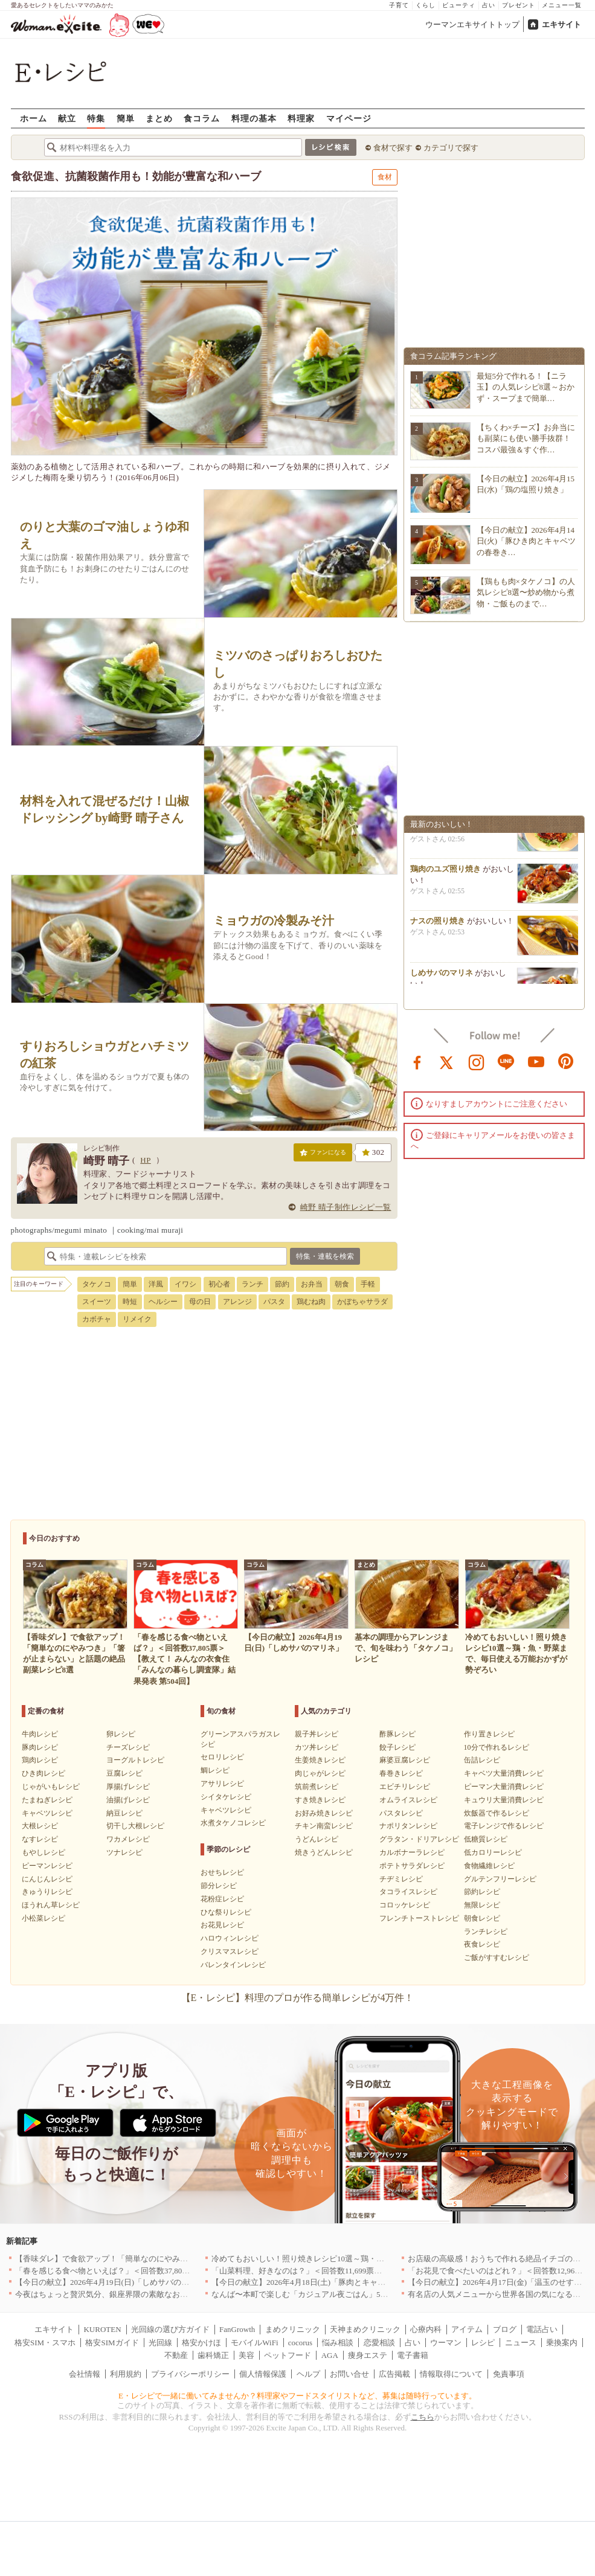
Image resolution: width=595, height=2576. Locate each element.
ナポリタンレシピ (408, 1826)
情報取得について (451, 2373)
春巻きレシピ (401, 1773)
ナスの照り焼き (437, 930)
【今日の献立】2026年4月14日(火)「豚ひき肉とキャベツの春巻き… (526, 540)
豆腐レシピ (124, 1773)
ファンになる (323, 1154)
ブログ (504, 2329)
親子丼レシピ (316, 1734)
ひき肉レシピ (43, 1773)
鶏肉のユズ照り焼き (445, 878)
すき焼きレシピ (320, 1800)
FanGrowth (237, 2329)
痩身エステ (367, 2355)
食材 (385, 177)
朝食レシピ (482, 1918)
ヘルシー (163, 1301)
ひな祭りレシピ (226, 1912)
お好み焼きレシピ (324, 1813)
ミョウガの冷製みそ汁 (273, 921)
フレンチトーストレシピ (419, 1918)
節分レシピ (219, 1885)
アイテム (467, 2329)
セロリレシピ (222, 1757)
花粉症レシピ (222, 1899)
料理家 (301, 118)
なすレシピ (40, 1839)
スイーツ (96, 1301)
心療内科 (426, 2329)
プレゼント (518, 5)
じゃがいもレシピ (51, 1786)
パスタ (274, 1301)
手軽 (368, 1284)
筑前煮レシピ (316, 1786)
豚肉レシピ (40, 1747)
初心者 (219, 1284)
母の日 (200, 1301)
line (506, 1061)
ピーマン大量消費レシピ (504, 1786)
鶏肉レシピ (40, 1760)
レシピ (483, 2342)
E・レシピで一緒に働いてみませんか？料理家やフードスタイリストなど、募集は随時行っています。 (297, 2395)
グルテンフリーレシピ (500, 1879)
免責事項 (508, 2373)
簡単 (126, 118)
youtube (536, 1061)
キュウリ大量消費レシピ (504, 1800)
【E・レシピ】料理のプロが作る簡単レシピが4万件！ (297, 1998)
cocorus (300, 2342)
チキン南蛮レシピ (324, 1826)
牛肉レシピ (40, 1734)
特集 (96, 118)
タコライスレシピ (408, 1891)
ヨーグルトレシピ (135, 1760)
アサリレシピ (222, 1783)
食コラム (202, 118)
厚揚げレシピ (128, 1786)
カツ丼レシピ (316, 1747)
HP (145, 1159)
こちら (422, 2416)
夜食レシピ (482, 1944)
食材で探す (393, 147)
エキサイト (561, 24)
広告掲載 (394, 2373)
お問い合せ (349, 2373)
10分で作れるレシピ (496, 1747)
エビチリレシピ (404, 1786)
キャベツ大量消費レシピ (504, 1773)
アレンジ (237, 1301)
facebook (417, 1061)
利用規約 (125, 2373)
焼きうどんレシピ (324, 1852)
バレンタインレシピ (233, 1965)
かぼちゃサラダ (362, 1301)
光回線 (160, 2342)
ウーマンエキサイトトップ (472, 24)
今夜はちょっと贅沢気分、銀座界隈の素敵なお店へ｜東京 (117, 2294)
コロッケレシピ (404, 1905)
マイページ (348, 118)
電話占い (542, 2329)
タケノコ (96, 1284)
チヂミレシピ (401, 1879)
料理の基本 (254, 118)
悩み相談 (337, 2342)
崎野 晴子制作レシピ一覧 (345, 1207)
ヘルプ (308, 2373)
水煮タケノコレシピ (233, 1823)
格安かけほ (201, 2342)
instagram (477, 1061)
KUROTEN (102, 2329)
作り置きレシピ (489, 1734)
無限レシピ (482, 1905)
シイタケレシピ (226, 1797)
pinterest (566, 1061)
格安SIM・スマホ (45, 2342)
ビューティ (458, 5)
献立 (67, 118)
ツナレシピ (124, 1852)
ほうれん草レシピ (51, 1905)
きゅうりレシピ (47, 1891)
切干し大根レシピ (135, 1826)
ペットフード (287, 2355)
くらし (426, 5)
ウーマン (446, 2342)
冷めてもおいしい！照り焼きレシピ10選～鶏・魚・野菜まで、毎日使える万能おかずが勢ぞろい (380, 2258)
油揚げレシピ (128, 1800)
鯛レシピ (215, 1770)
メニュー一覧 (562, 5)
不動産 (176, 2355)
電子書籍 (412, 2355)
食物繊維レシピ (489, 1865)
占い (488, 5)
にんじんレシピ (47, 1879)
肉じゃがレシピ (320, 1773)
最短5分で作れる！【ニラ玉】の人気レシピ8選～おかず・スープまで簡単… (526, 386)
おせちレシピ (222, 1872)
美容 (246, 2355)
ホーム (33, 118)
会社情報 (84, 2373)
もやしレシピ (43, 1852)
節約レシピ (482, 1891)
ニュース (520, 2342)
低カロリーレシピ (493, 1852)
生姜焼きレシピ (320, 1760)
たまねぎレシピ (47, 1800)
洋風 (156, 1284)
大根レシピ (40, 1826)
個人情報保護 (262, 2373)
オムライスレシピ (408, 1800)
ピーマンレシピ (47, 1865)
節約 (282, 1284)
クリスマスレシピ (230, 1951)
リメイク (137, 1319)
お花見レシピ (222, 1925)
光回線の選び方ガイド (170, 2329)
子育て (399, 5)
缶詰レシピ (482, 1760)
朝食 (342, 1284)
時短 (130, 1301)
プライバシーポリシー (190, 2373)
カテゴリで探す (450, 147)
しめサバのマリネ (441, 982)
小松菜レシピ (43, 1918)
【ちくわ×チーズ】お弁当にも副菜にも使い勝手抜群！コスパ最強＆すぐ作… (526, 438)
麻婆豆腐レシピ (404, 1760)
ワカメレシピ (128, 1839)
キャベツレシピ (47, 1813)
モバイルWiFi (254, 2342)
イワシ (185, 1284)
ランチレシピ (485, 1931)
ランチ (252, 1284)
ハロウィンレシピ (230, 1938)
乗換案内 (561, 2342)
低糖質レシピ (485, 1839)
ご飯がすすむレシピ (496, 1957)
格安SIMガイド (111, 2342)
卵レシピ (120, 1734)
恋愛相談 (379, 2342)
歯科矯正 (213, 2355)
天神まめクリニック (365, 2329)
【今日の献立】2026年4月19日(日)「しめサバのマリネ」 (114, 2282)
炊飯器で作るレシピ (496, 1813)
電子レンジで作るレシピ (504, 1826)
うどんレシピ (316, 1839)
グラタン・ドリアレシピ (419, 1839)
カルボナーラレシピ (412, 1852)
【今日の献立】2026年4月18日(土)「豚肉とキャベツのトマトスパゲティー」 (345, 2282)
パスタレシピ (401, 1813)
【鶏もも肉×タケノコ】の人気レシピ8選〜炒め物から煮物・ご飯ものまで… (526, 592)
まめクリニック (292, 2329)
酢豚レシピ (397, 1734)
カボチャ (96, 1319)
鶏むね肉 (311, 1301)
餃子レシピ (397, 1747)
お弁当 (312, 1284)
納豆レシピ (124, 1813)
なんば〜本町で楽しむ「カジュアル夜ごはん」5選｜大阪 (311, 2294)
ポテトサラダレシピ (412, 1865)
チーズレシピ (128, 1747)
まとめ (159, 118)
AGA (329, 2355)
